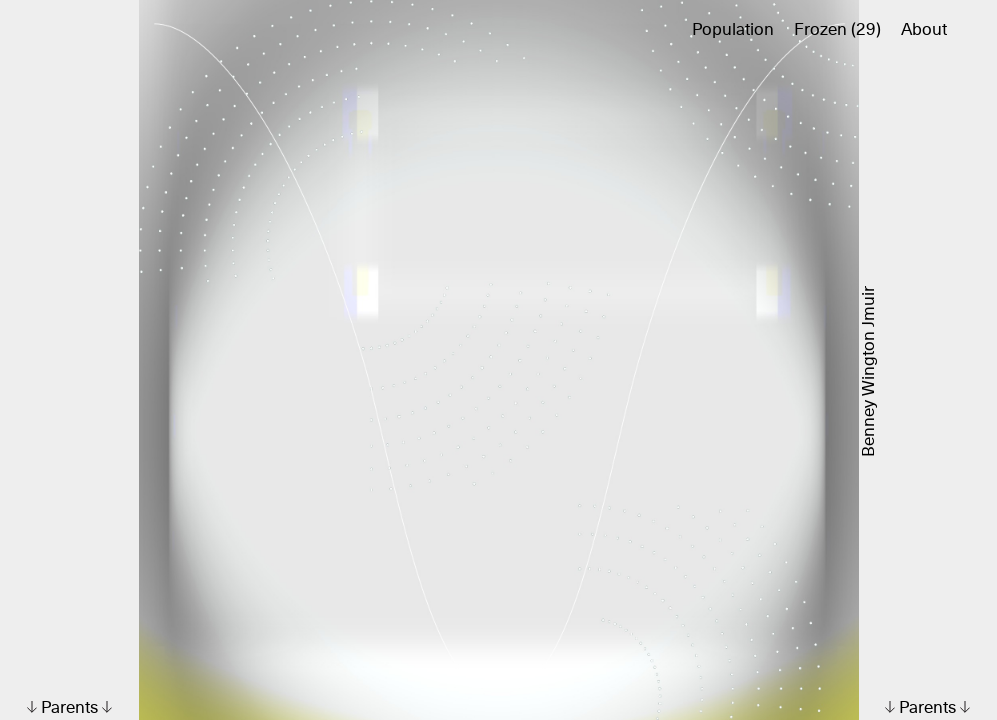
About (924, 30)
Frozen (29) (837, 30)
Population (733, 30)
